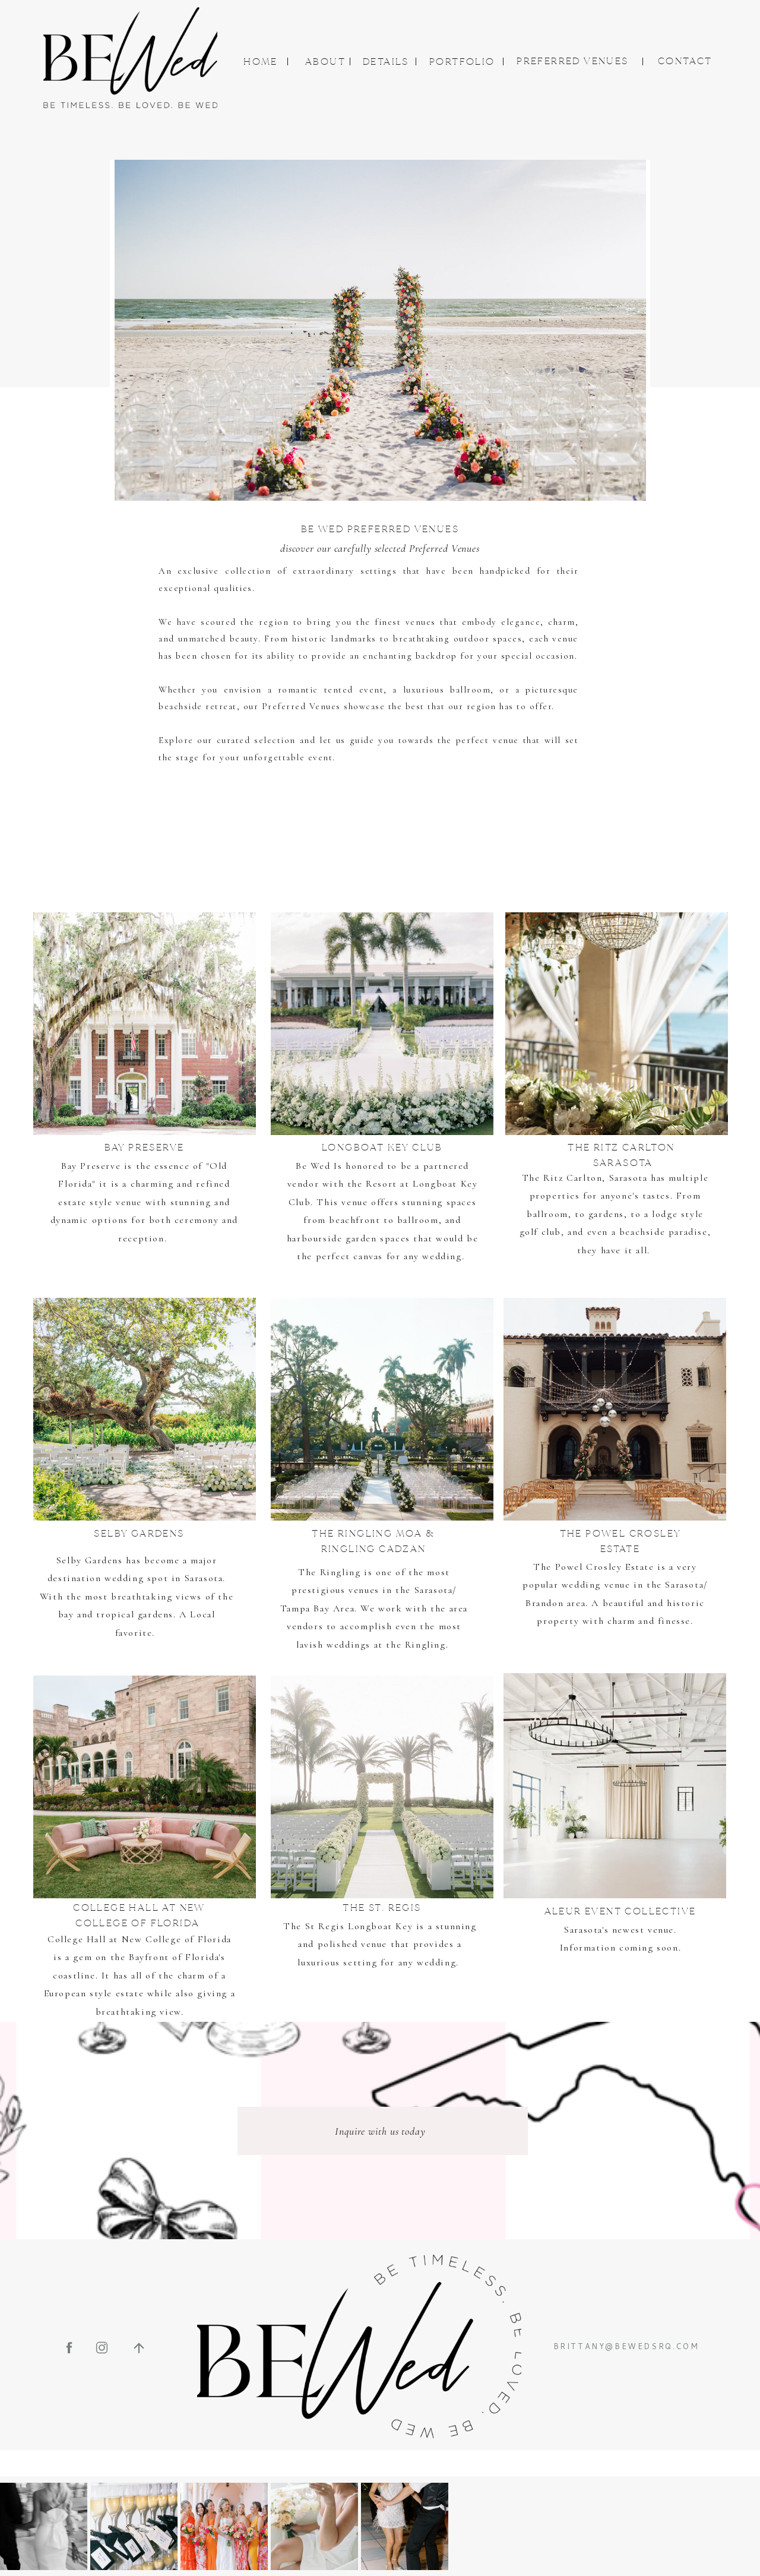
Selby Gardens (89, 1560)
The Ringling (329, 1572)
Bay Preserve (91, 1166)
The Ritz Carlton (562, 1178)
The (294, 1926)
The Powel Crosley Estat (591, 1567)
